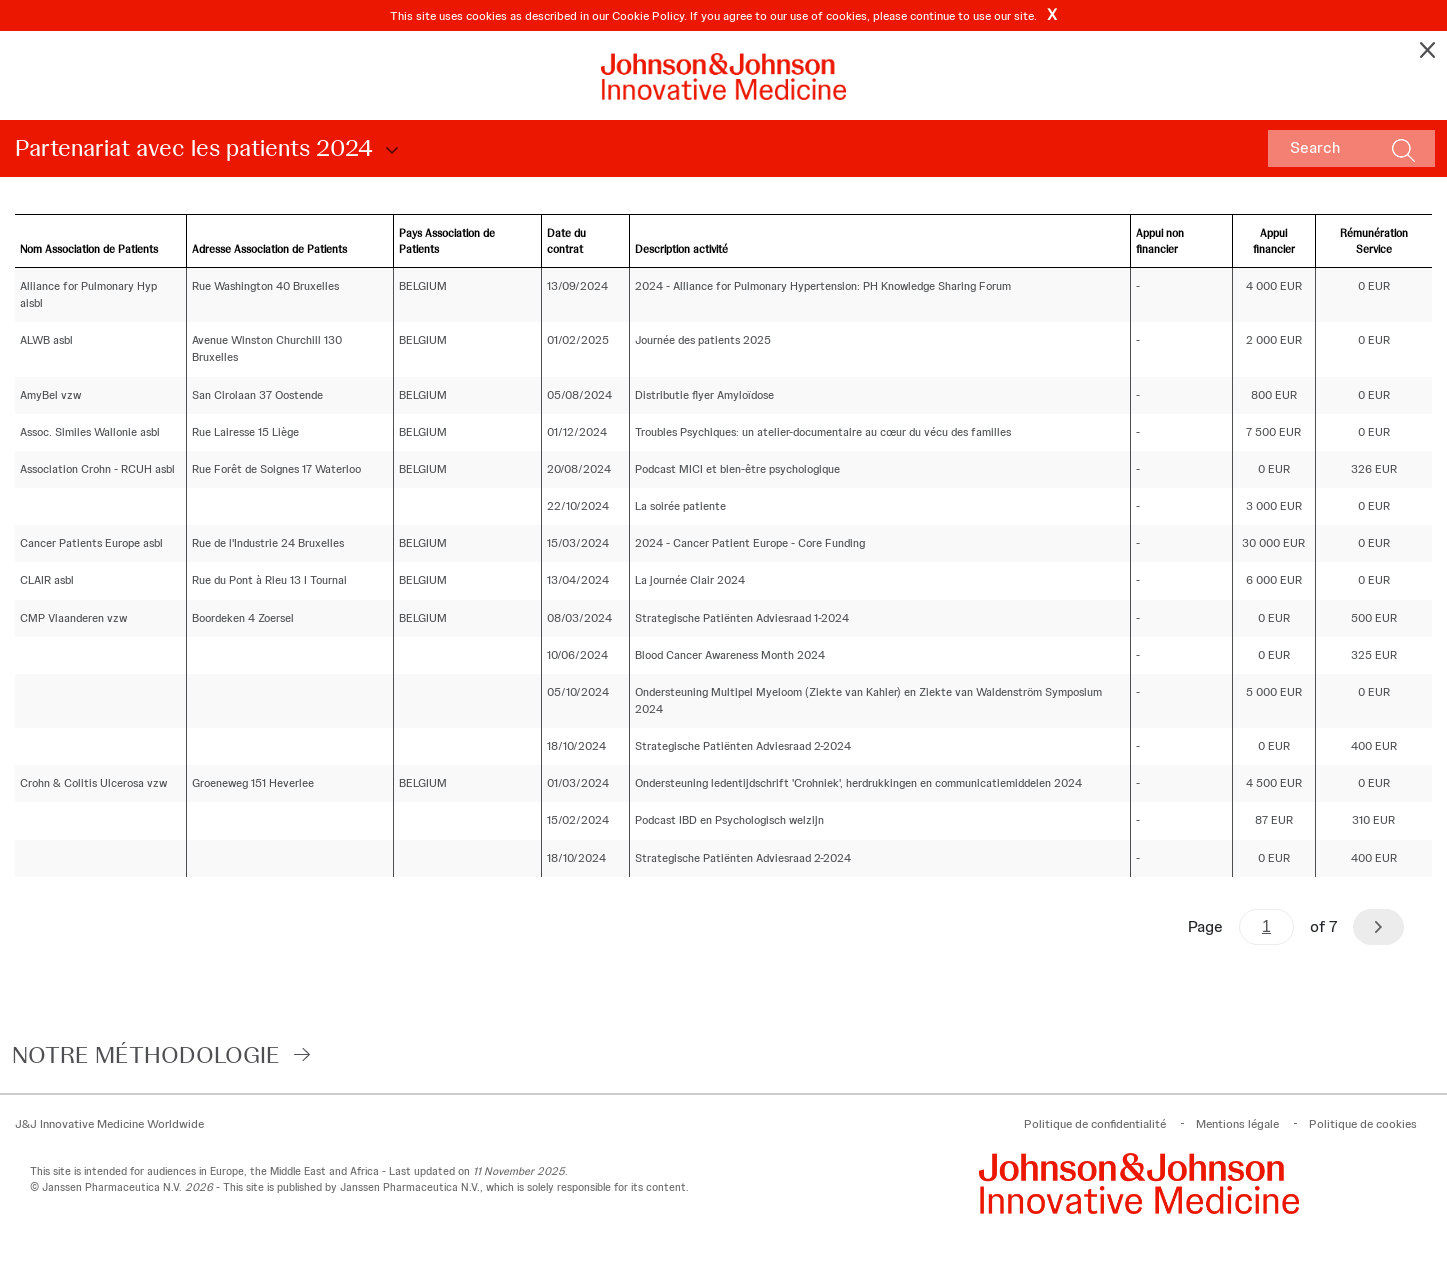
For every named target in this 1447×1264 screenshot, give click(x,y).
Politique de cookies (1363, 1124)
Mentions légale (1237, 1124)
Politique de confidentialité (1095, 1124)
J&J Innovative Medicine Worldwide (109, 1124)
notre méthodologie (146, 1054)
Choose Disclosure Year (389, 151)
